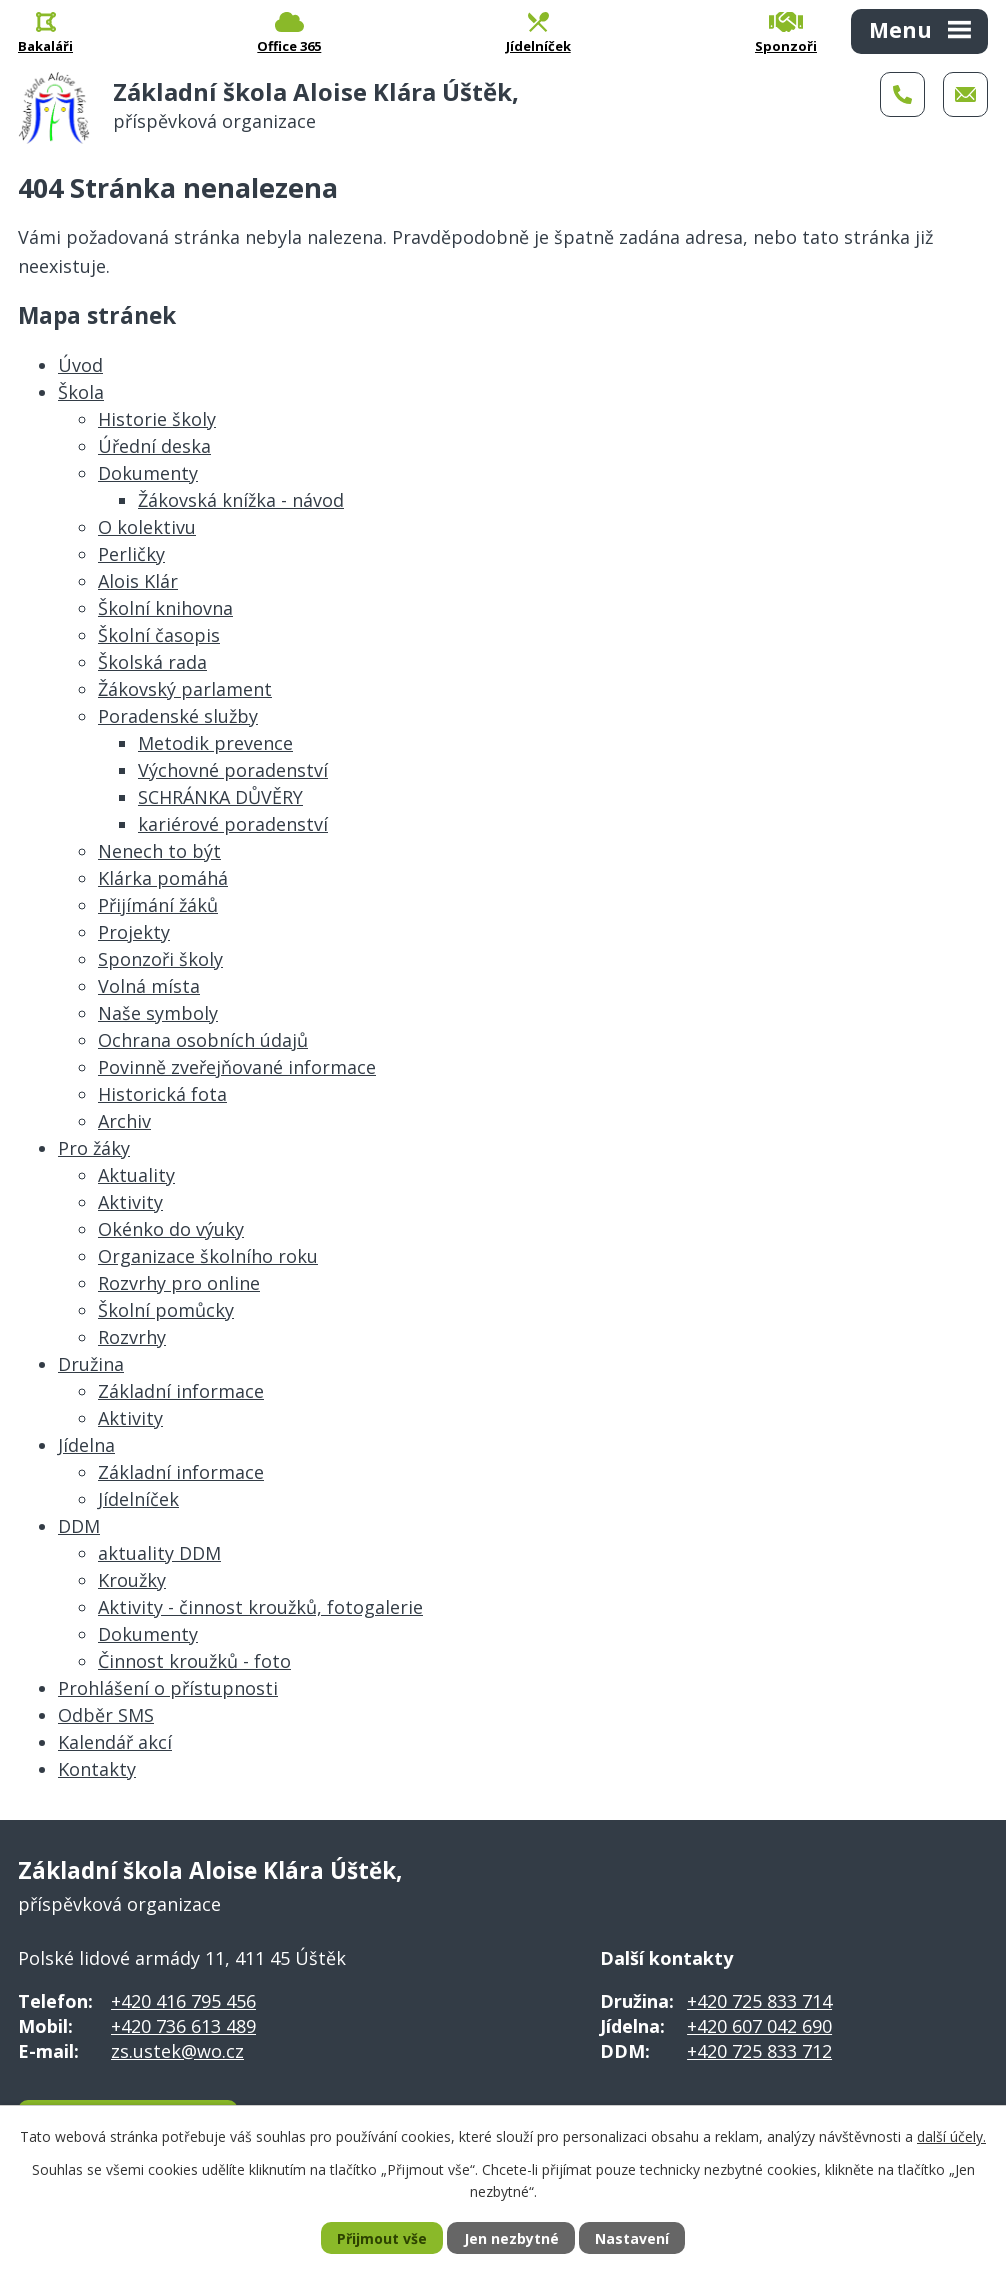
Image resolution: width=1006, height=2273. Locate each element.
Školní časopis (159, 635)
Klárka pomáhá (163, 878)
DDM (79, 1526)
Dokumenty (148, 473)
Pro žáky (94, 1148)
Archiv (124, 1121)
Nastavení (632, 2238)
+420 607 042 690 (759, 2026)
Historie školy (157, 419)
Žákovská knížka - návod (241, 500)
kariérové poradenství (233, 824)
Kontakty (97, 1769)
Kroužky (132, 1580)
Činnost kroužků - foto (194, 1661)
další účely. (951, 2136)
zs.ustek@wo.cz (177, 2051)
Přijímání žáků (158, 905)
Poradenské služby (178, 716)
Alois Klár (138, 581)
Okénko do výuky (171, 1229)
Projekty (134, 932)
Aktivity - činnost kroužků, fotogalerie (260, 1607)
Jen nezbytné (511, 2238)
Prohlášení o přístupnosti (168, 1688)
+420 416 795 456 (183, 2001)
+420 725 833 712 (759, 2051)
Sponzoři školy (160, 959)
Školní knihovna (165, 608)
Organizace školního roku (208, 1256)
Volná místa (149, 986)
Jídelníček (138, 1499)
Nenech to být (159, 851)
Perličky (131, 554)
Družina (91, 1364)
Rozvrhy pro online (179, 1283)
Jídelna (86, 1445)
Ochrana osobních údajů (203, 1040)
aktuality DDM (159, 1553)
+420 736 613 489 (183, 2026)
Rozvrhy (132, 1337)
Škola (81, 392)
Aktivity (130, 1202)
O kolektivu (147, 527)
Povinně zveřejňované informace (237, 1067)
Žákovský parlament (185, 689)
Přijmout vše (382, 2238)
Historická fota (162, 1094)
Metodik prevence (215, 743)
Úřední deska (154, 446)
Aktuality (136, 1175)
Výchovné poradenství (233, 770)
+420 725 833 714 (759, 2001)
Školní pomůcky (166, 1310)
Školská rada (152, 662)
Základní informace (181, 1391)
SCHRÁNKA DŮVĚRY (220, 797)
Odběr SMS (106, 1715)
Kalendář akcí (115, 1742)
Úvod (80, 365)
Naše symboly (158, 1013)
